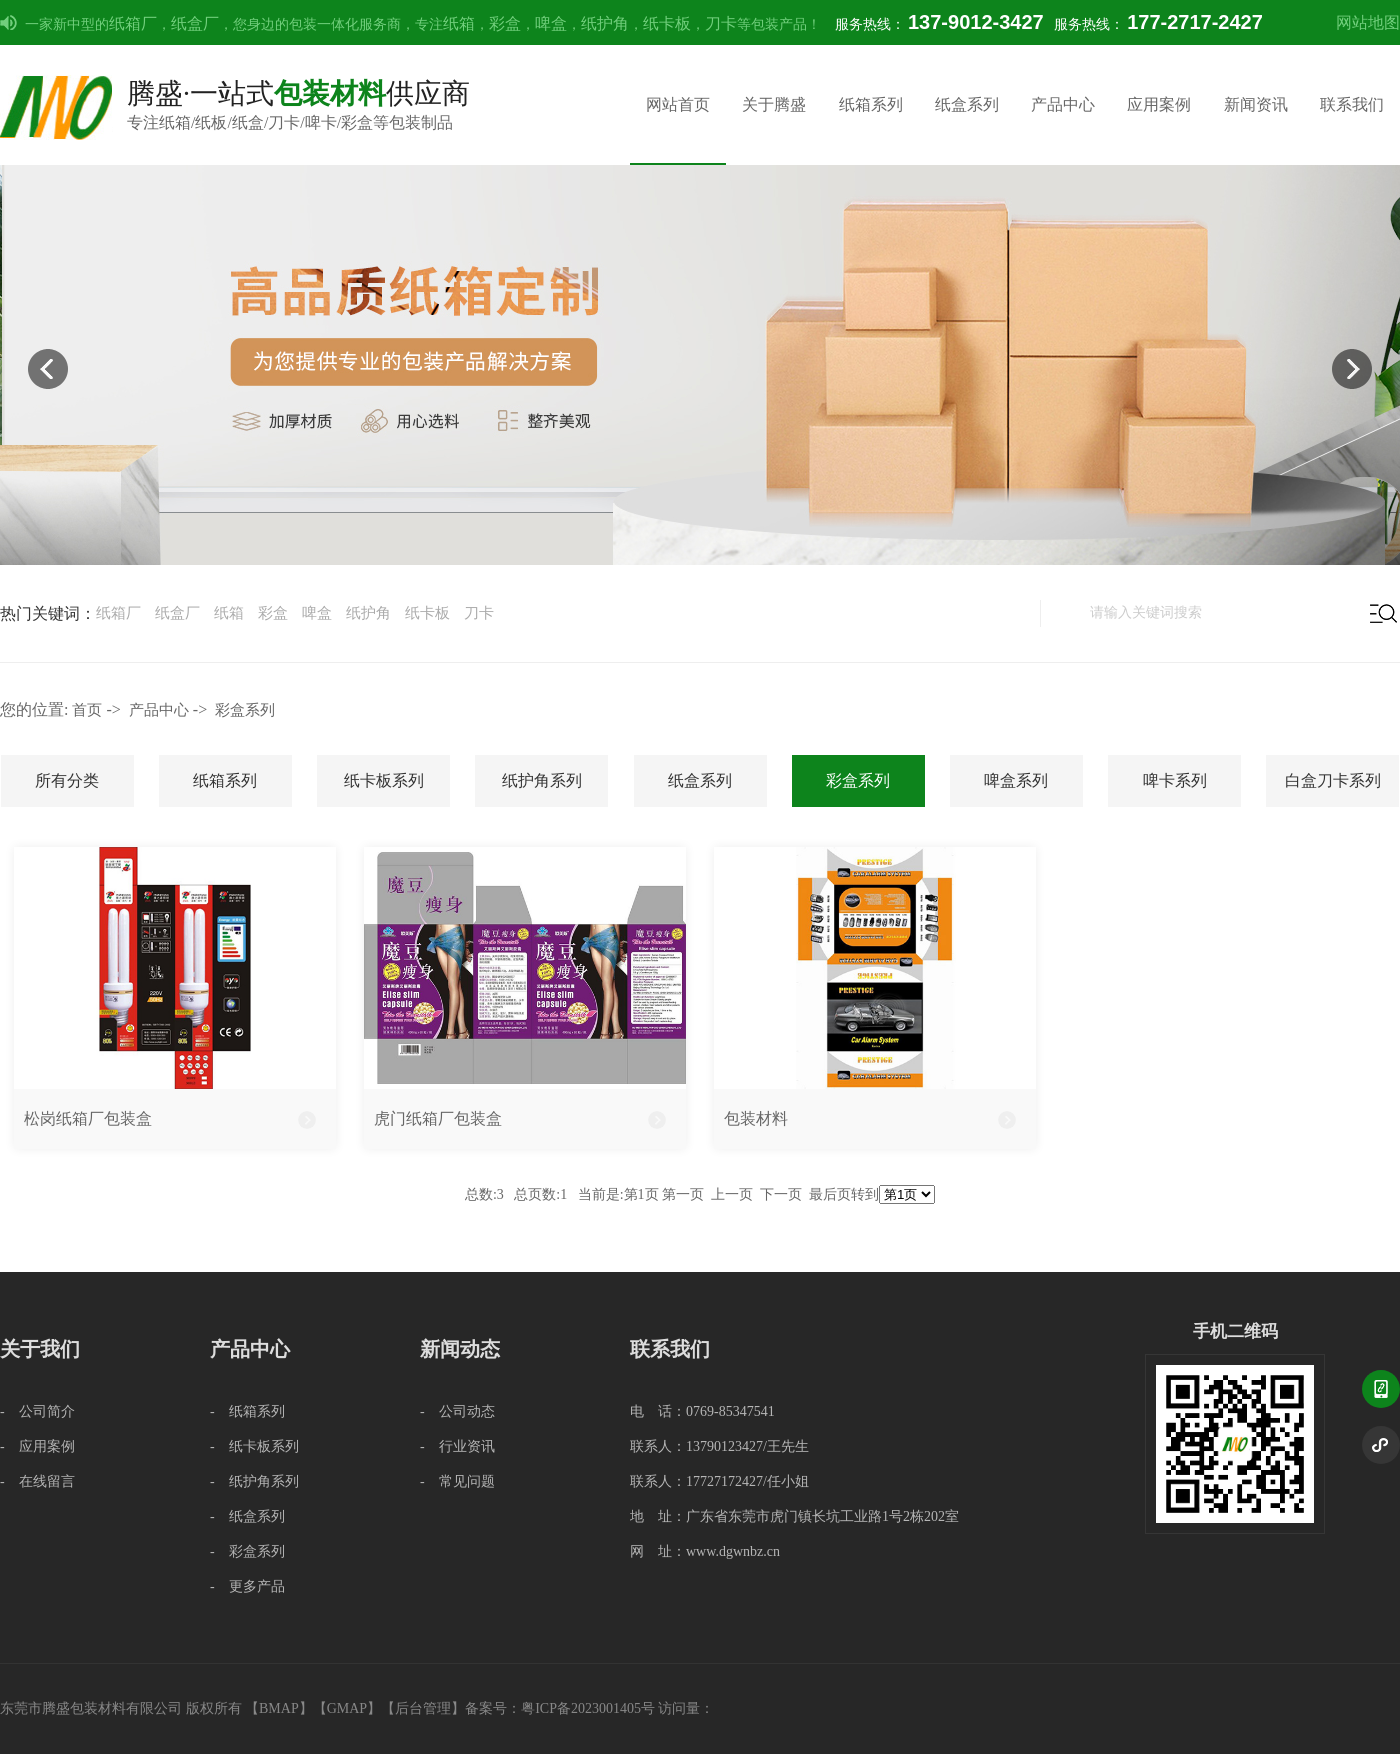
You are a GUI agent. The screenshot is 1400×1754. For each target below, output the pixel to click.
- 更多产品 (247, 1586)
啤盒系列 (1016, 780)
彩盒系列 (245, 710)
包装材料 (756, 1118)
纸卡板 (667, 23)
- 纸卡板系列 (254, 1446)
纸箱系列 (871, 104)
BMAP (279, 1708)
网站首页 (678, 104)
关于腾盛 (774, 104)
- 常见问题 (457, 1481)
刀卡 (721, 23)
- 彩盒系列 (247, 1551)
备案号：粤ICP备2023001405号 (560, 1708)
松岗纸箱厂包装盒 (88, 1118)
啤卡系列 (1175, 780)
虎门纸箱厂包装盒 (438, 1118)
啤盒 (551, 23)
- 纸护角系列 (254, 1481)
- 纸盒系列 (247, 1516)
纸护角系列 (542, 780)
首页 (87, 710)
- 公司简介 (37, 1411)
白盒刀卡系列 (1333, 780)
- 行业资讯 (457, 1446)
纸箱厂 (133, 23)
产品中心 (1063, 104)
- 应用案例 (37, 1446)
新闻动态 (460, 1349)
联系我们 (1352, 104)
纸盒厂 (195, 23)
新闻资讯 (1256, 104)
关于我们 (40, 1349)
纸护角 (605, 23)
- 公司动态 (457, 1411)
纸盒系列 (967, 104)
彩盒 (505, 23)
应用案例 (1159, 104)
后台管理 (423, 1708)
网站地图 (1368, 22)
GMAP (347, 1708)
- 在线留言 (37, 1481)
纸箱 (459, 23)
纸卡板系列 (384, 780)
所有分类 (67, 780)
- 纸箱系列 (247, 1411)
